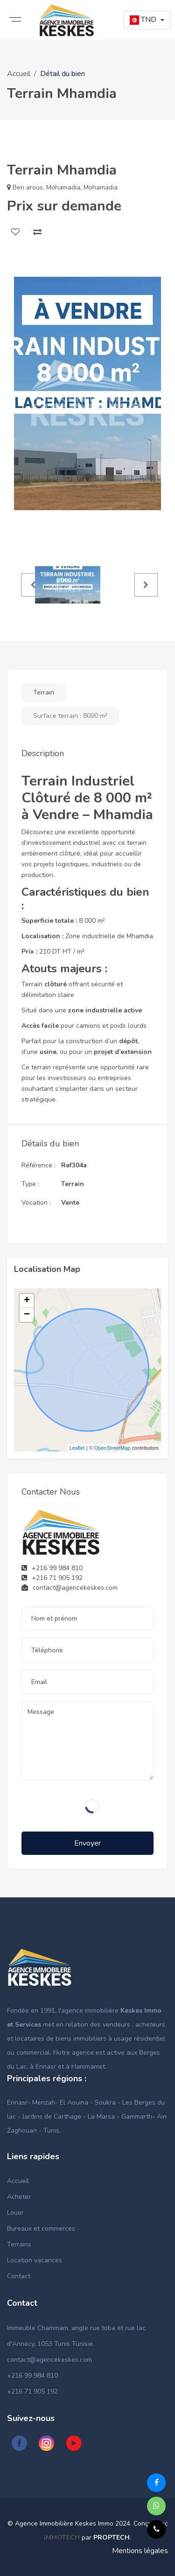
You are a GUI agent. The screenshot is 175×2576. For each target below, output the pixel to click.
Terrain (43, 692)
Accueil (18, 74)
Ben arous (28, 187)
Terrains (19, 2244)
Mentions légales (140, 2551)
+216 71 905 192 (32, 2391)
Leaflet (77, 1448)
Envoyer (87, 1843)
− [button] (27, 1315)
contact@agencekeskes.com (49, 2359)
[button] (147, 20)
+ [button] (27, 1301)
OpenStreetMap (112, 1448)
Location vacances (34, 2260)
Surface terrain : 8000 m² (70, 715)
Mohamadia (63, 187)
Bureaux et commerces (41, 2228)
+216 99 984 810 (32, 2375)
